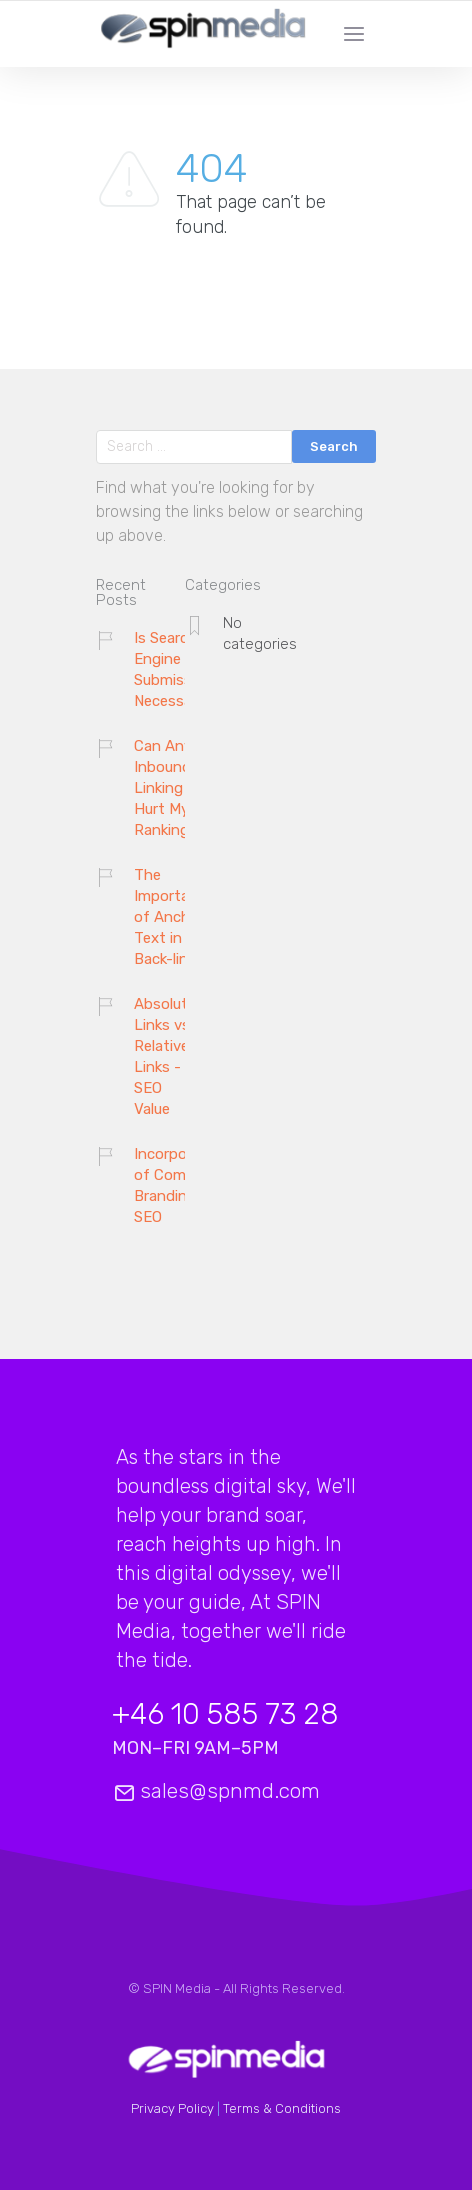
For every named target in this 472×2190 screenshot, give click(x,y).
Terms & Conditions (282, 2108)
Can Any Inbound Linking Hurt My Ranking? (166, 788)
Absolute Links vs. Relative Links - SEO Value (165, 1056)
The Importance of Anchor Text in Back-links (174, 917)
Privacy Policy (172, 2108)
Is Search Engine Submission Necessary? (174, 669)
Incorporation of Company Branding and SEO (181, 1185)
